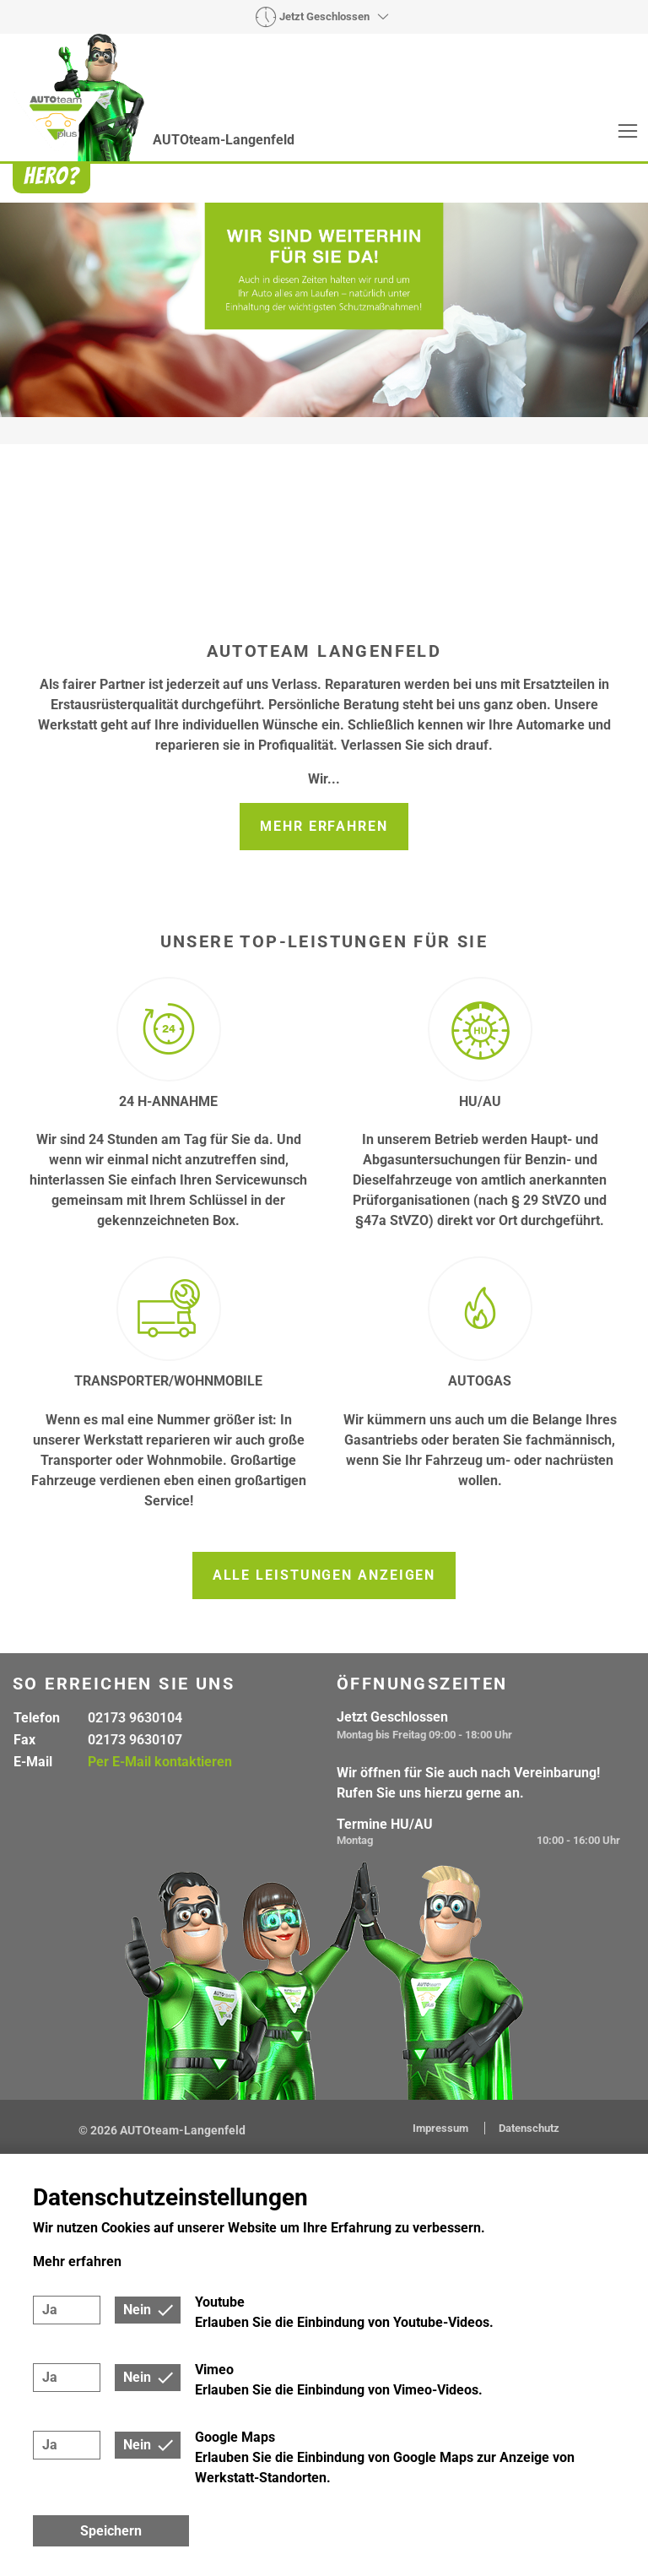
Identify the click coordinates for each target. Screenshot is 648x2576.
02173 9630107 (135, 1740)
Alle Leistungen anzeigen (324, 1575)
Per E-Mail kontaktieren (160, 1762)
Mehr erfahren (324, 826)
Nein (137, 2310)
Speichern (111, 2531)
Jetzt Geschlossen (324, 16)
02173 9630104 (135, 1718)
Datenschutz (529, 2128)
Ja (49, 2310)
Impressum (442, 2128)
